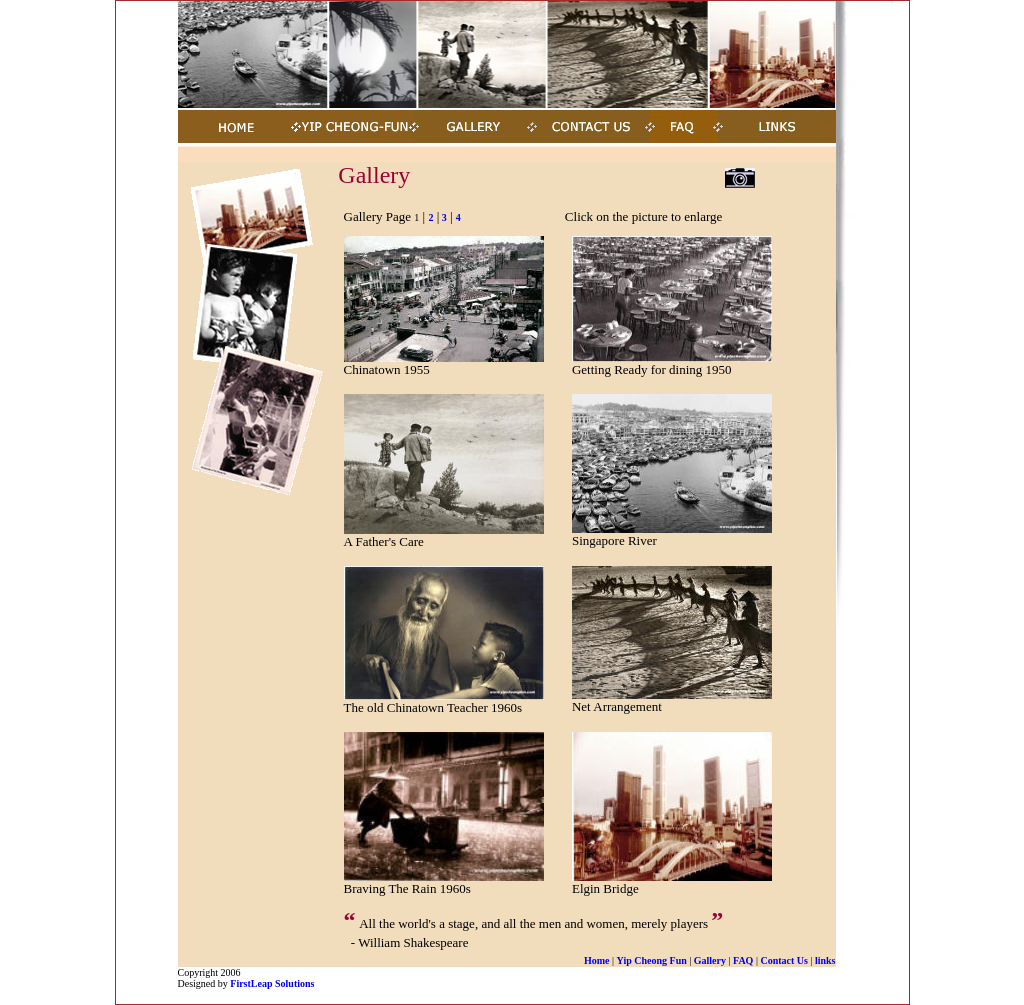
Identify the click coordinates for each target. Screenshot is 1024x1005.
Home (597, 960)
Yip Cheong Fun (652, 960)
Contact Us (784, 960)
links (825, 960)
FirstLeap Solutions (272, 983)
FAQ (743, 960)
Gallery (710, 960)
